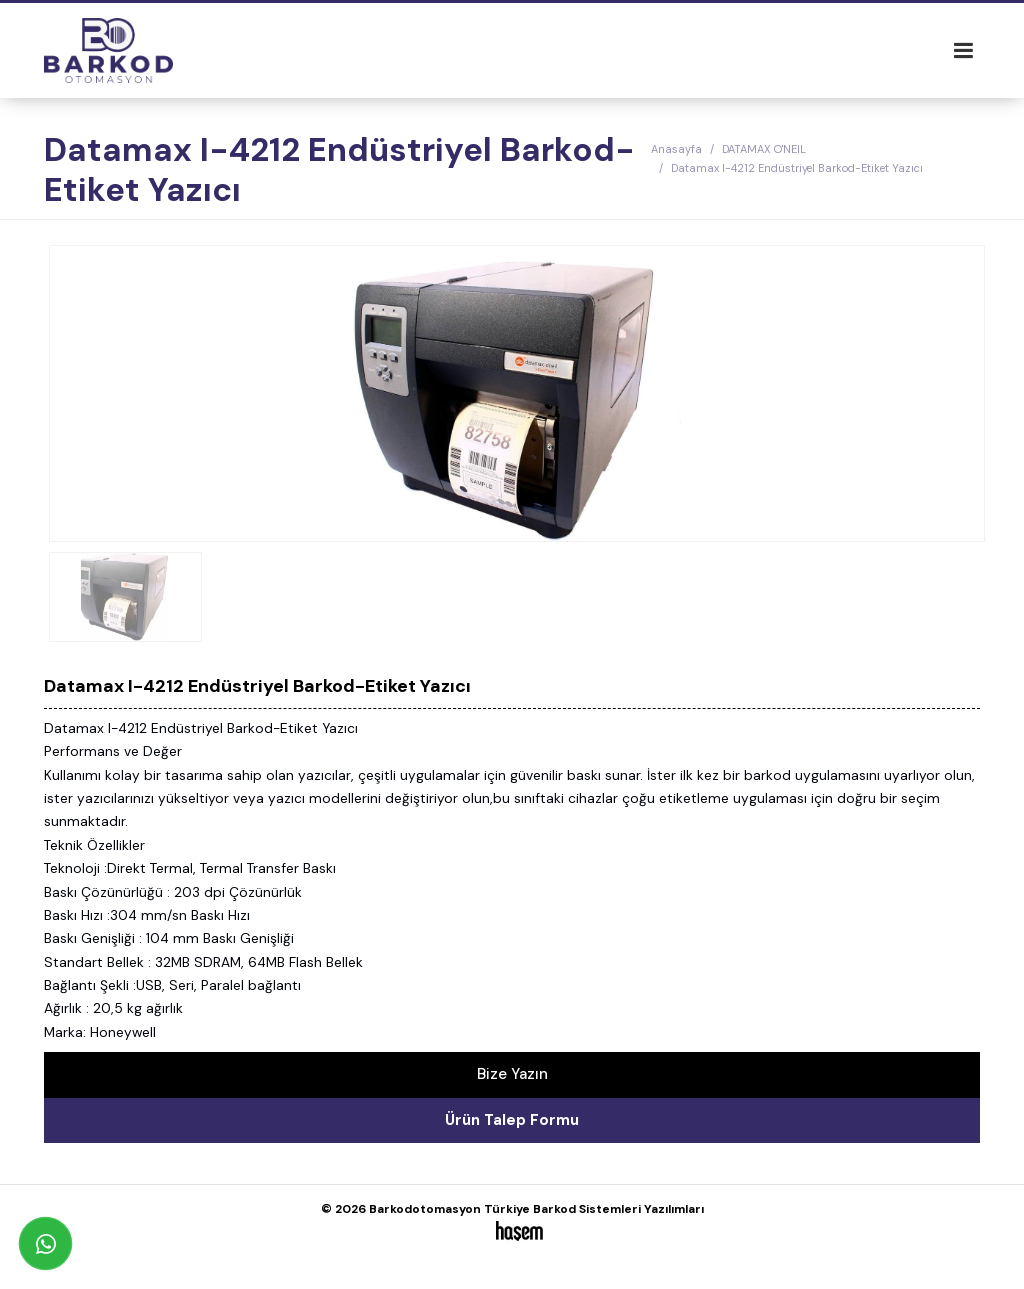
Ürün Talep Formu (512, 1120)
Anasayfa (676, 149)
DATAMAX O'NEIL (764, 149)
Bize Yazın (512, 1074)
